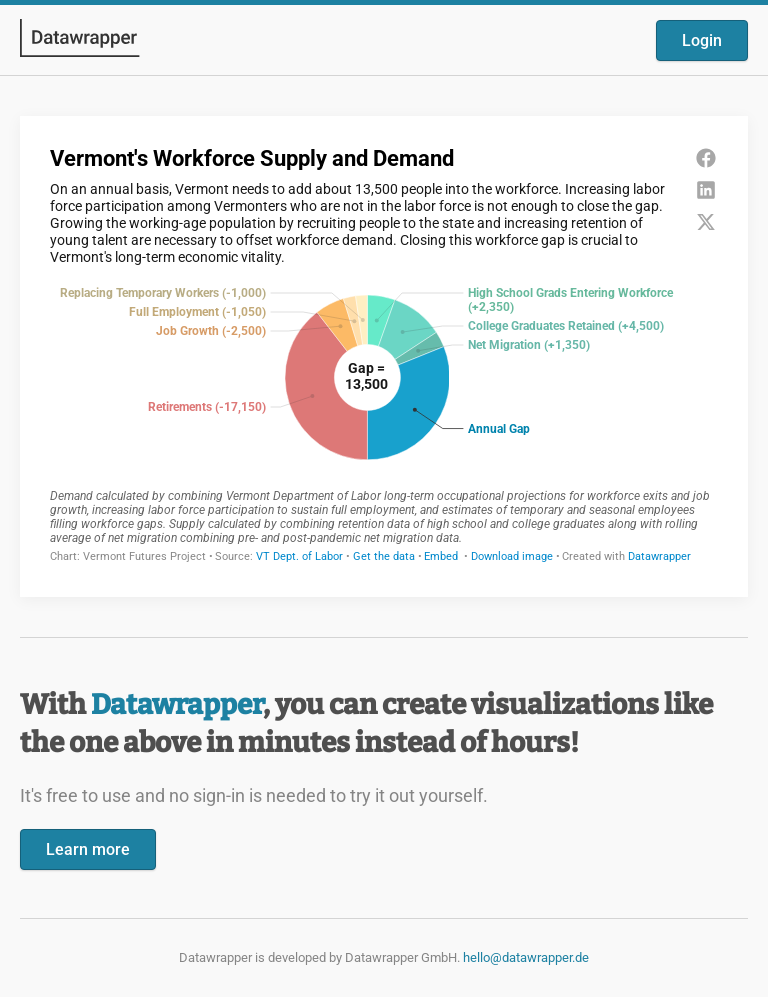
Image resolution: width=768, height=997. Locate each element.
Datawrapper (177, 704)
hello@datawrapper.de (526, 957)
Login (702, 40)
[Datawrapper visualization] (384, 354)
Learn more (88, 849)
